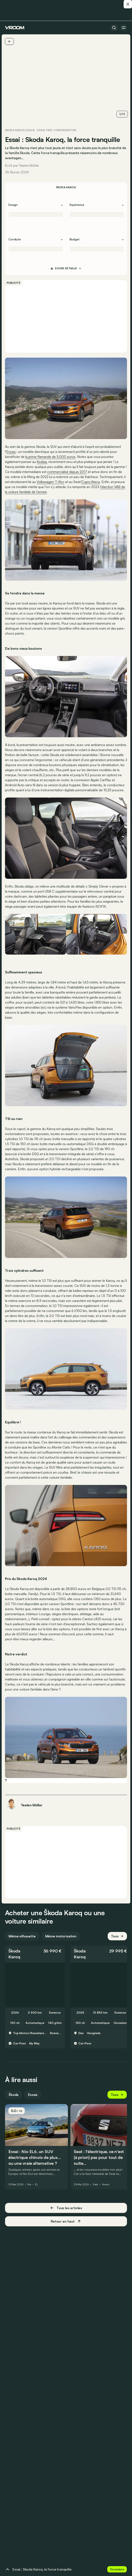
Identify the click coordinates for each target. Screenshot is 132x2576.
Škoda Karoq (66, 187)
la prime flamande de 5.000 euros (50, 457)
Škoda (14, 1951)
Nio (29, 2184)
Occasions (117, 2569)
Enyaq (11, 452)
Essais (33, 2095)
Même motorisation (60, 1936)
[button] (35, 1954)
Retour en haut (66, 2221)
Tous (117, 1936)
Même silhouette (22, 1936)
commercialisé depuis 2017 (67, 472)
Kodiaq (42, 462)
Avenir (105, 2184)
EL (36, 2184)
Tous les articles (66, 2208)
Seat (95, 2184)
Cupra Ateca (90, 482)
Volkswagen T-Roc (50, 482)
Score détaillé (66, 268)
